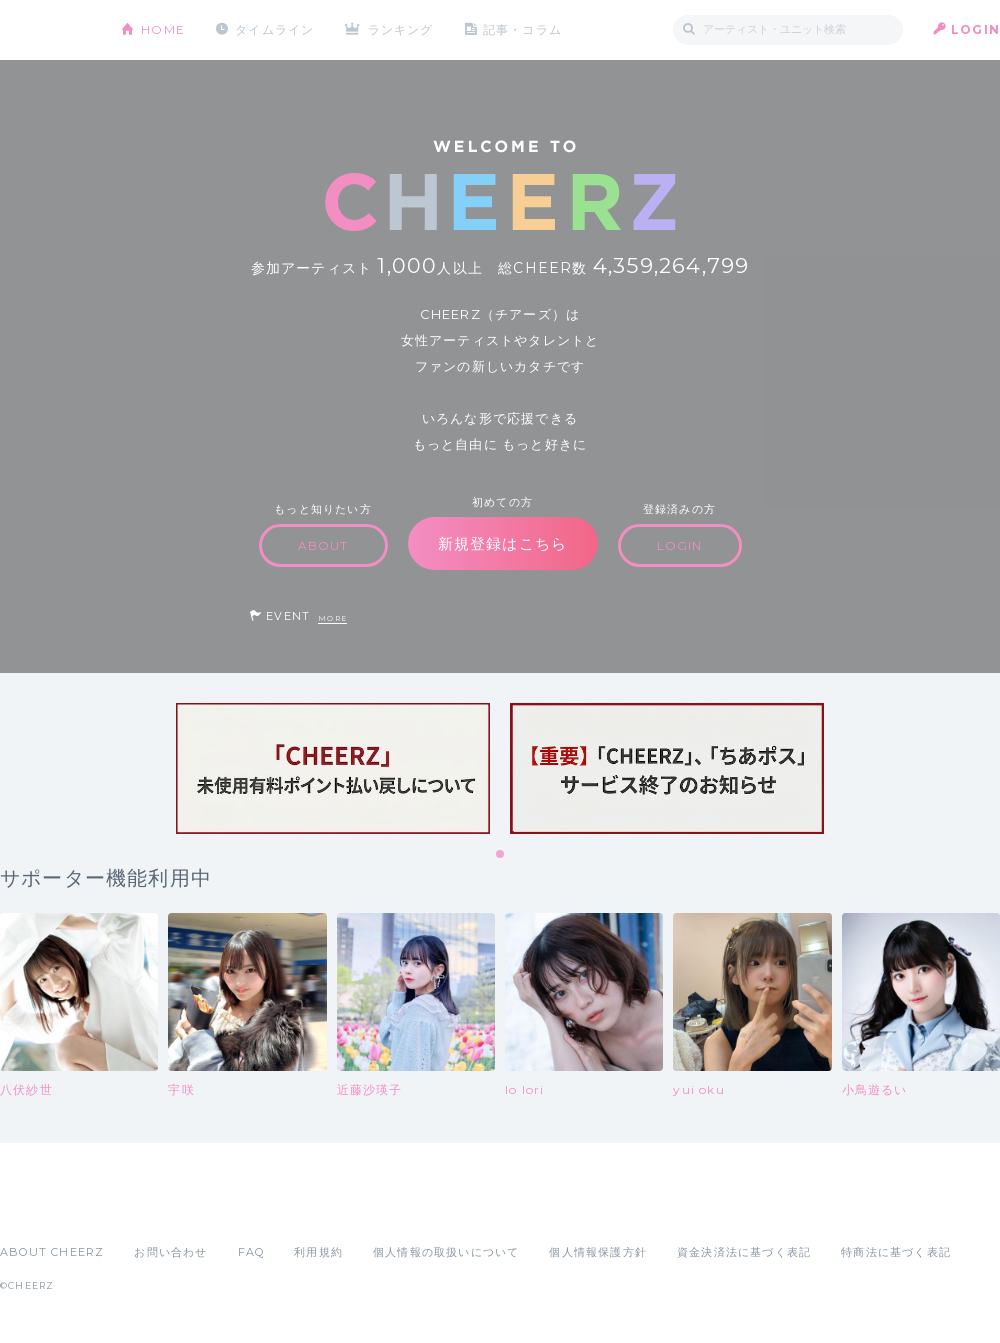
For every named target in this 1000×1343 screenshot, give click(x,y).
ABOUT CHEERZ (52, 1252)
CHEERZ (45, 30)
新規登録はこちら (503, 543)
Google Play (152, 1208)
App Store (46, 1208)
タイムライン (274, 29)
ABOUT (323, 545)
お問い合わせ (170, 1252)
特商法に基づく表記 (896, 1252)
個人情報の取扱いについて (446, 1252)
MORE (332, 618)
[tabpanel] (333, 768)
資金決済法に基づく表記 (744, 1252)
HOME (163, 29)
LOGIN (975, 29)
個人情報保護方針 (598, 1252)
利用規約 (318, 1252)
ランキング (401, 29)
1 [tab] (501, 855)
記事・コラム (522, 29)
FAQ (251, 1252)
